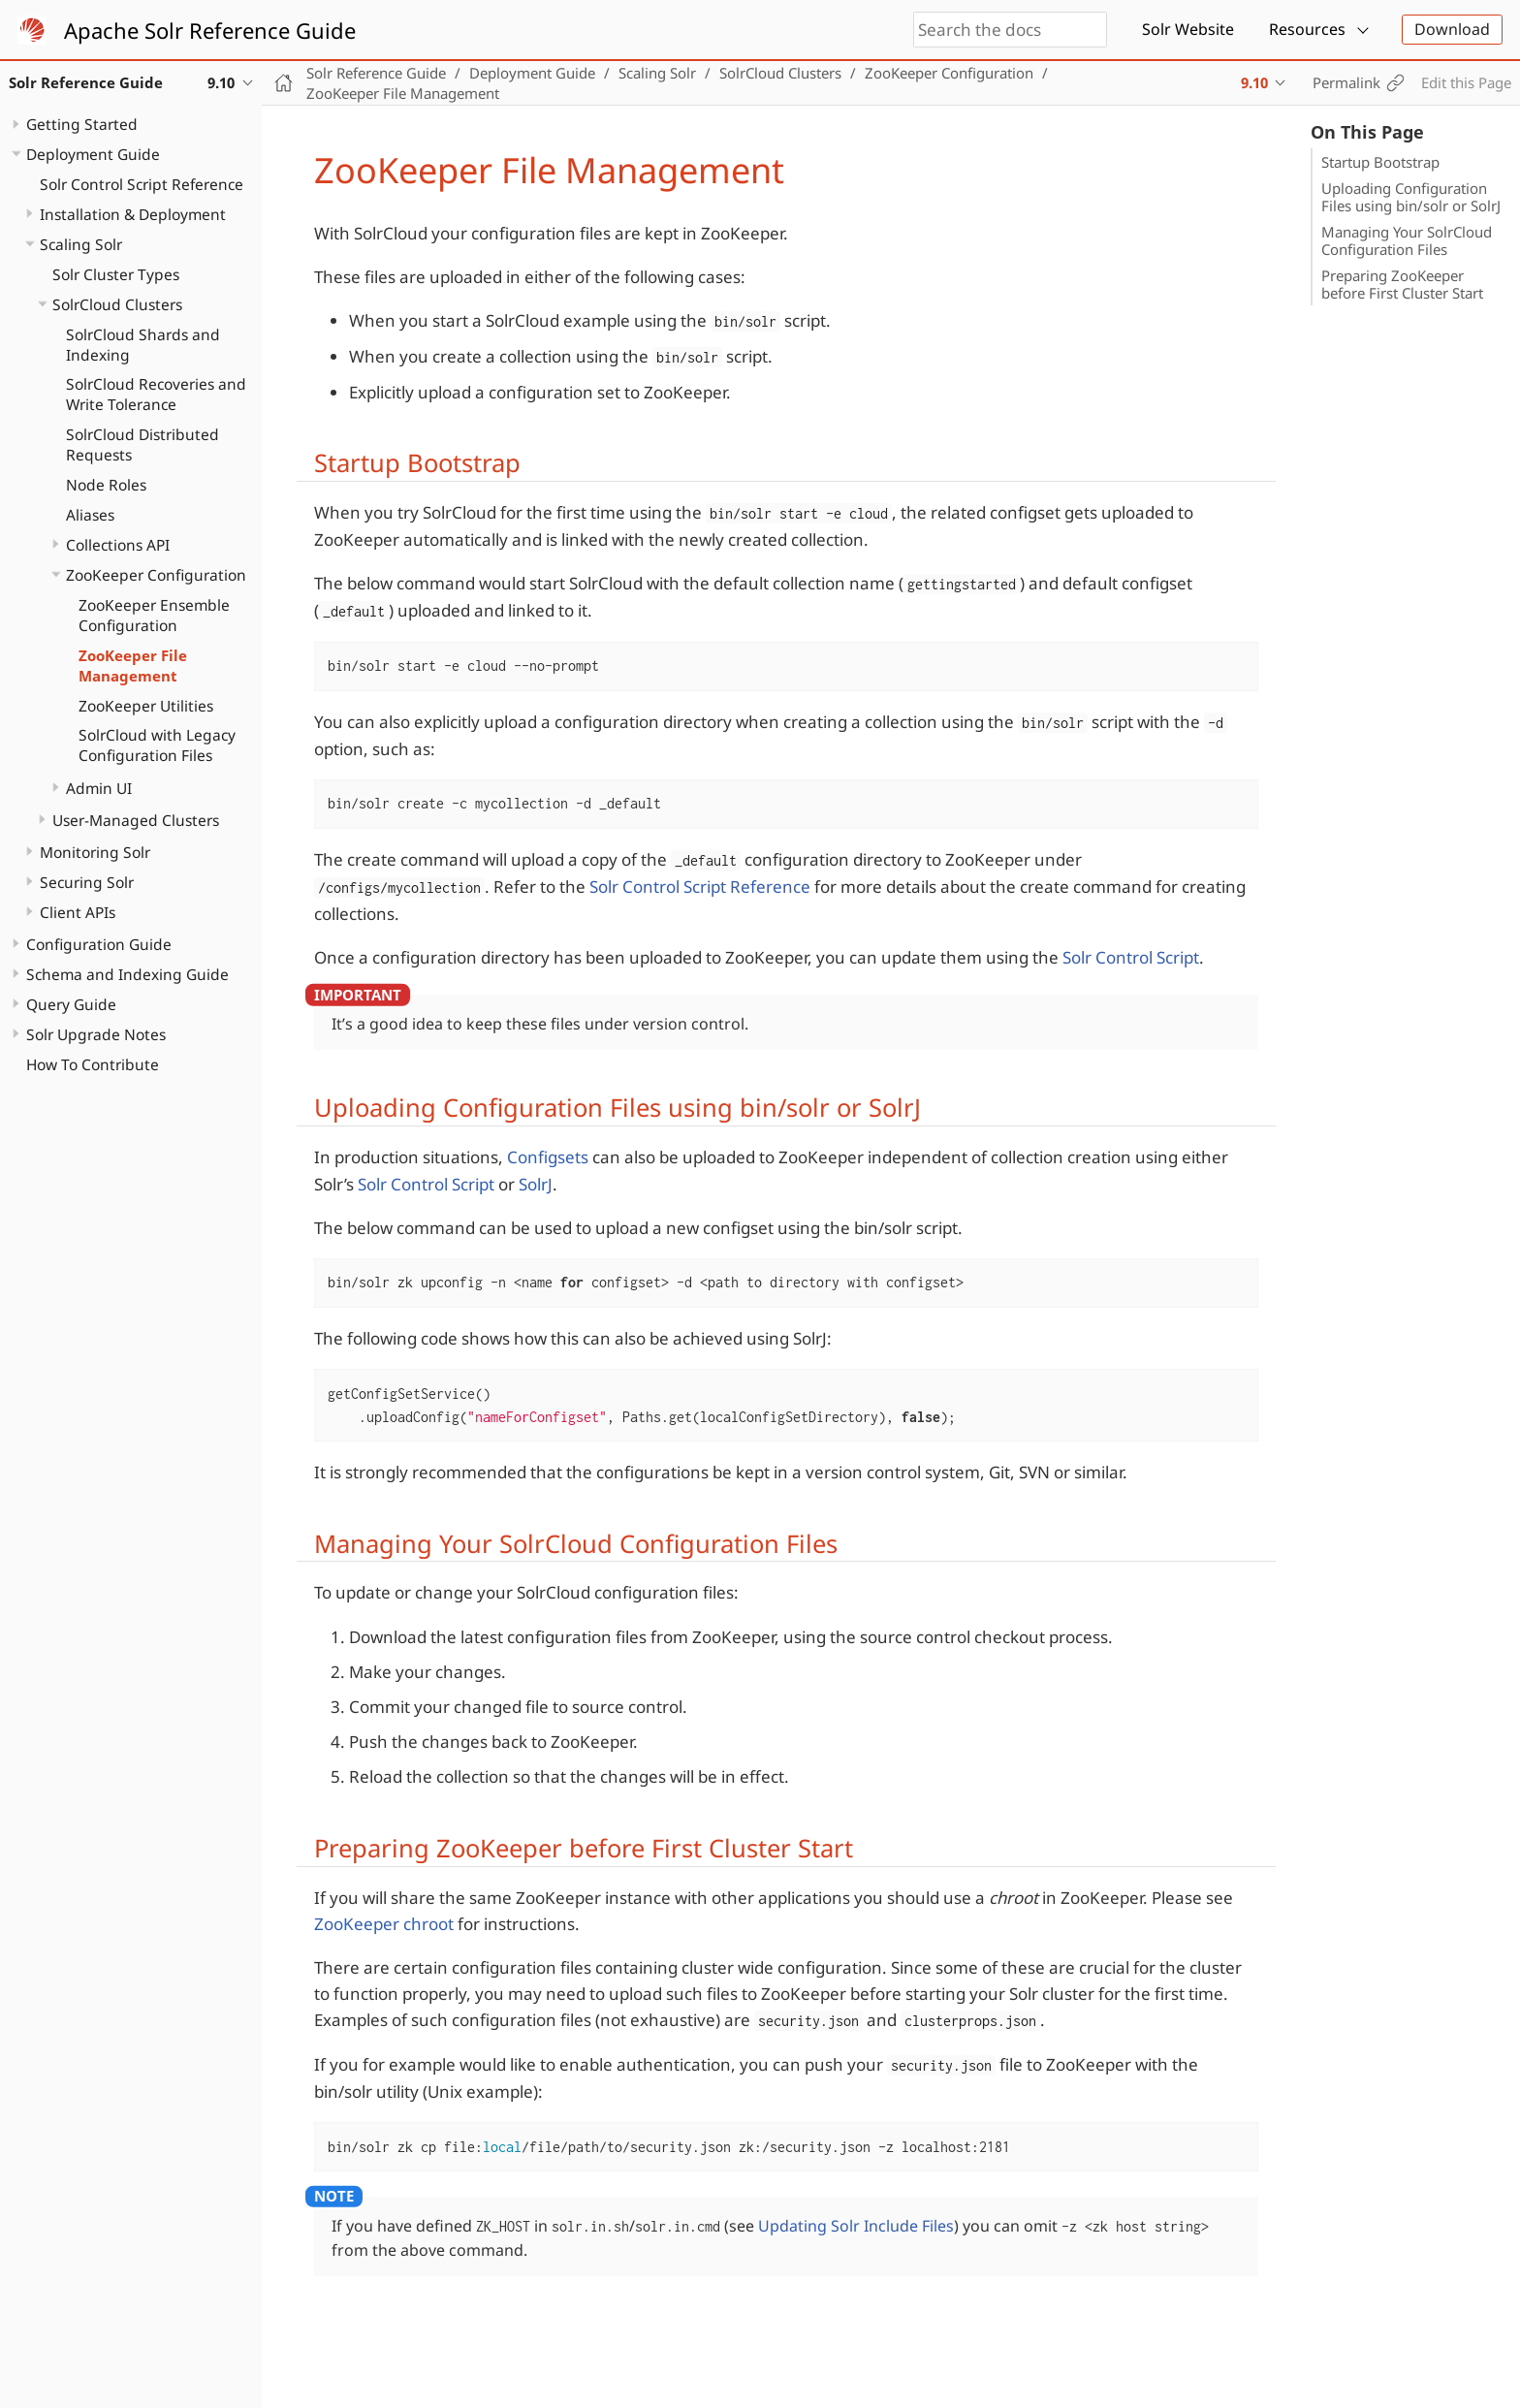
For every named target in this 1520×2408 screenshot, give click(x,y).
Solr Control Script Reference (141, 184)
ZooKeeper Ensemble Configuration (154, 615)
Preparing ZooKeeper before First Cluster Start (1402, 284)
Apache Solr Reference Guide (210, 30)
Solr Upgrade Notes (96, 1034)
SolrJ (536, 1184)
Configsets (547, 1157)
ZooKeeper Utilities (146, 705)
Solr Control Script (1130, 957)
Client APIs (77, 912)
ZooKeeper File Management (133, 665)
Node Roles (106, 484)
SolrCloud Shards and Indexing (143, 344)
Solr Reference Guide (376, 72)
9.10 (1254, 82)
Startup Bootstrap (1380, 162)
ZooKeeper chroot (384, 1924)
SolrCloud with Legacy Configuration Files (157, 745)
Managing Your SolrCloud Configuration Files (1406, 240)
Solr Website (1188, 29)
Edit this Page (1466, 82)
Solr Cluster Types (115, 274)
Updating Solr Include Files (856, 2225)
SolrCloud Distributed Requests (142, 444)
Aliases (90, 514)
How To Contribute (92, 1064)
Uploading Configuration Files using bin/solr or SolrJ (1411, 196)
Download (1452, 29)
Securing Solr (87, 882)
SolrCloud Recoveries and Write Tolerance (156, 394)
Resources (1307, 29)
